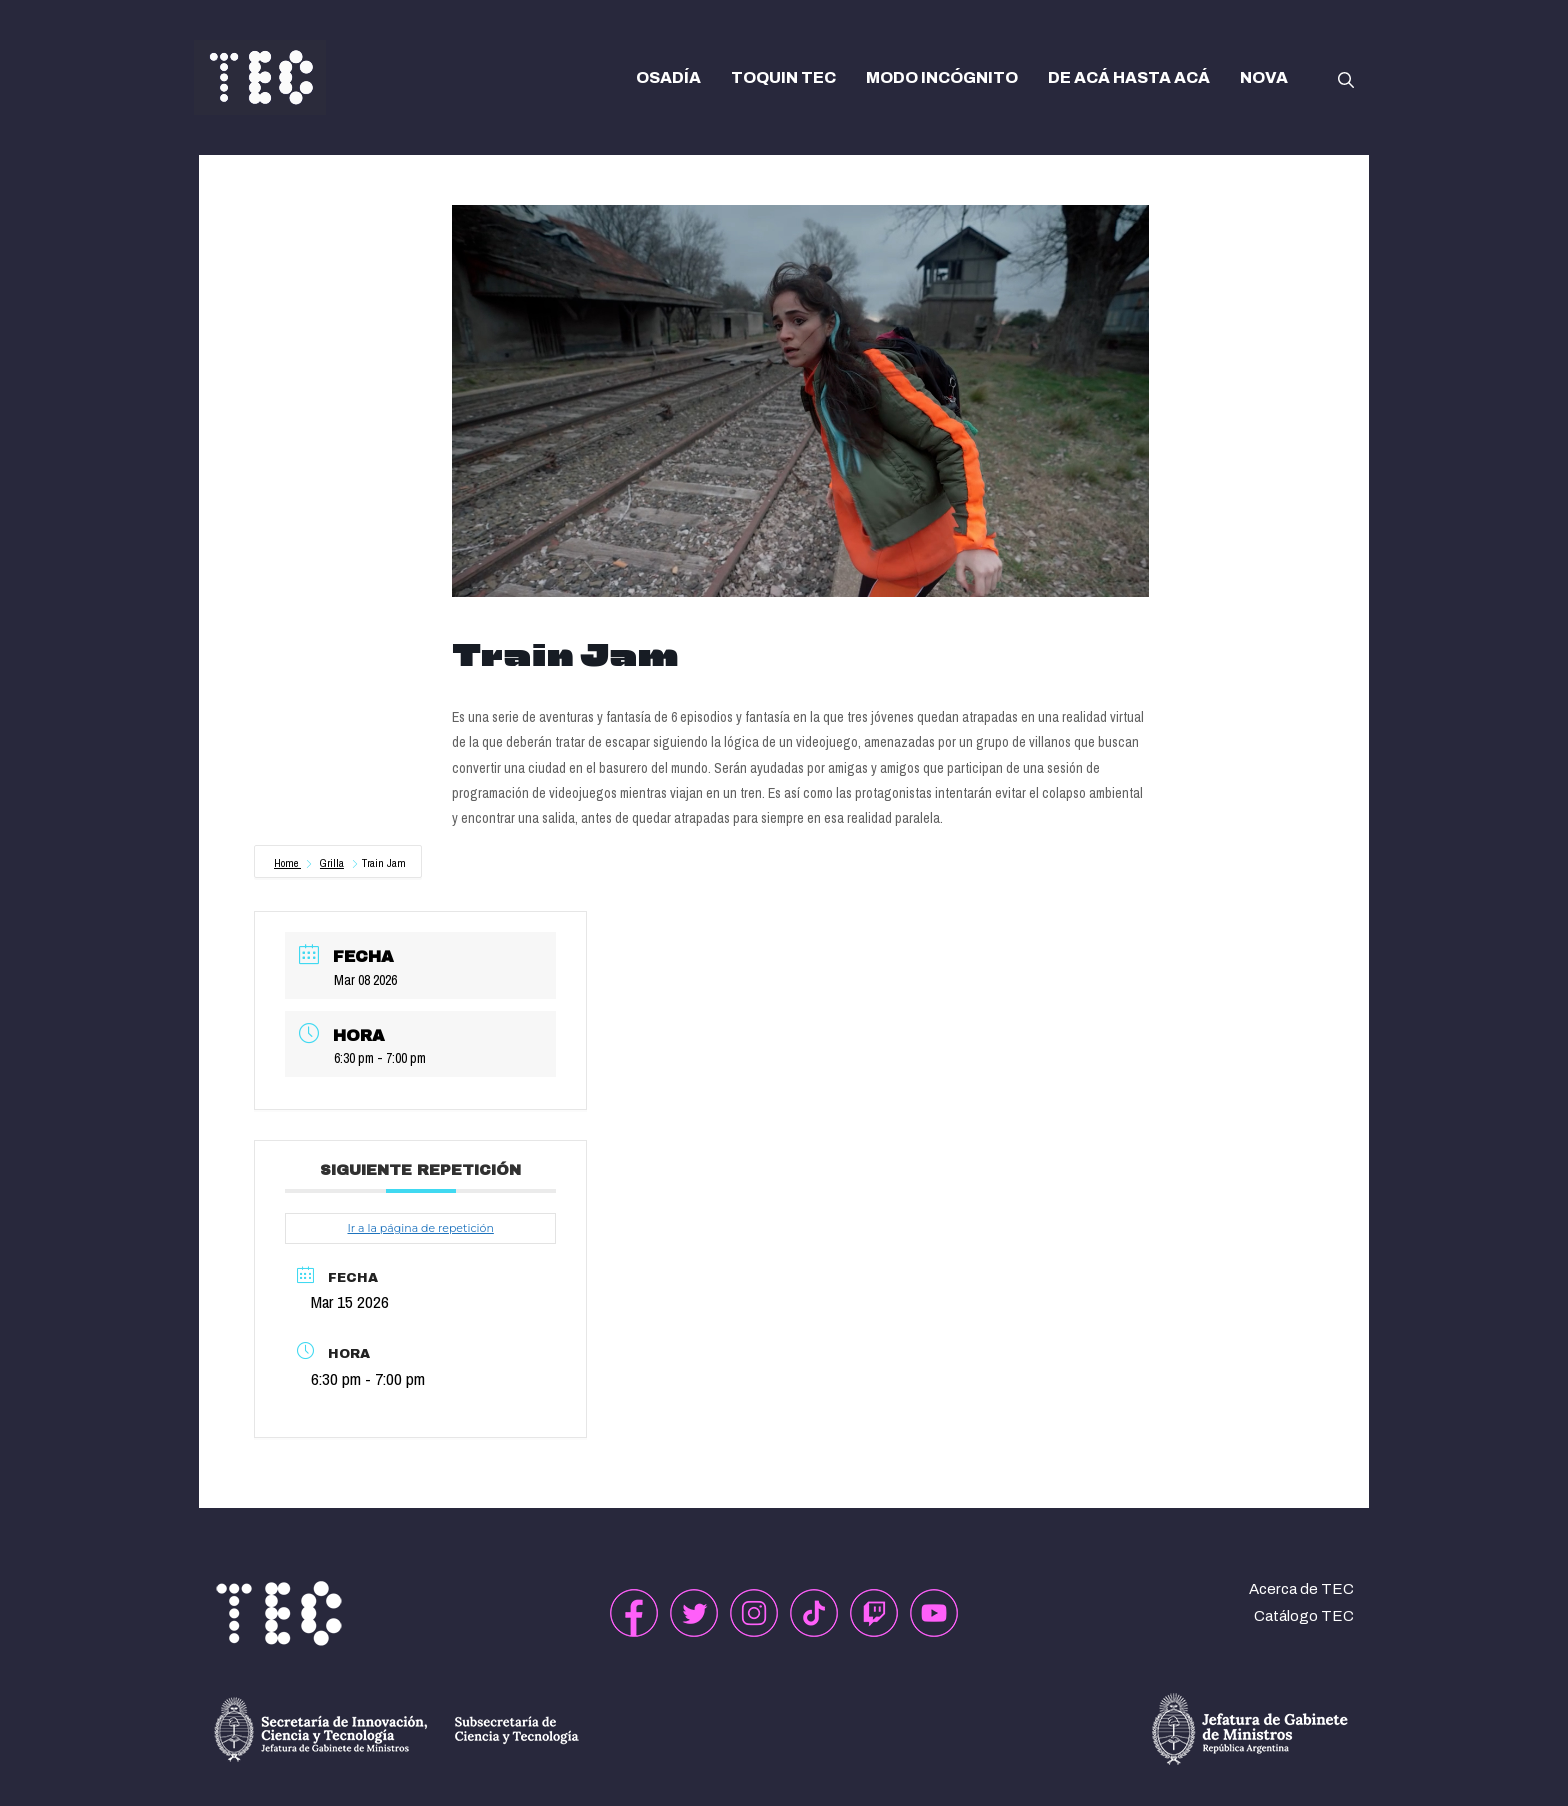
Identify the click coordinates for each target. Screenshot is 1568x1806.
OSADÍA (668, 77)
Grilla (332, 863)
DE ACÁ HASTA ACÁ (1129, 77)
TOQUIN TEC (783, 77)
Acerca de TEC (1301, 1589)
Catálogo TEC (1304, 1616)
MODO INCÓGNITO (942, 77)
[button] (1346, 78)
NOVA (1264, 77)
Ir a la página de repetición (420, 1228)
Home (287, 863)
